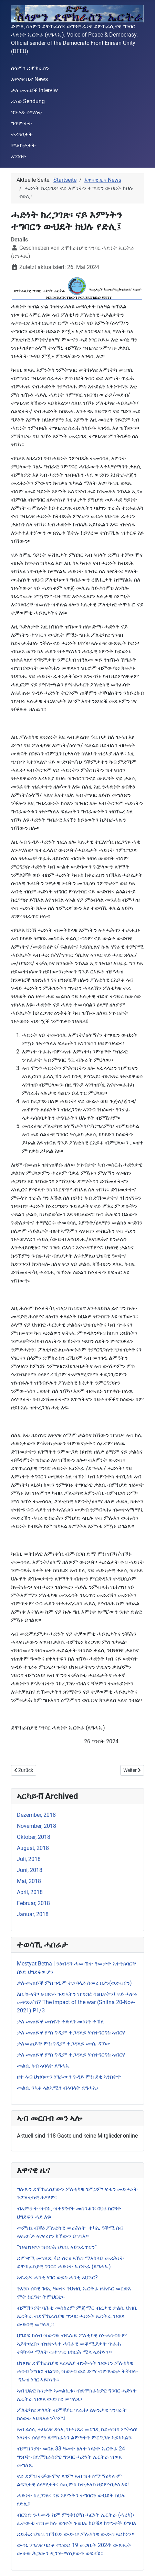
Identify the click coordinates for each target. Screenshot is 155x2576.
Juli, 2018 (29, 1859)
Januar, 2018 (33, 1914)
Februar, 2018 (33, 1903)
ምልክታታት (23, 145)
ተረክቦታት (22, 134)
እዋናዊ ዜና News (29, 79)
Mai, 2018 (29, 1881)
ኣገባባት (18, 156)
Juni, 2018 (29, 1870)
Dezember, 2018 (36, 1815)
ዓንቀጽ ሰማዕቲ (26, 112)
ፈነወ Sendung (28, 101)
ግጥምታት (21, 123)
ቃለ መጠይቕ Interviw (34, 90)
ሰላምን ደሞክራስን (30, 68)
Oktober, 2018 (33, 1837)
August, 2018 (33, 1848)
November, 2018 (36, 1826)
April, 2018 (30, 1892)
